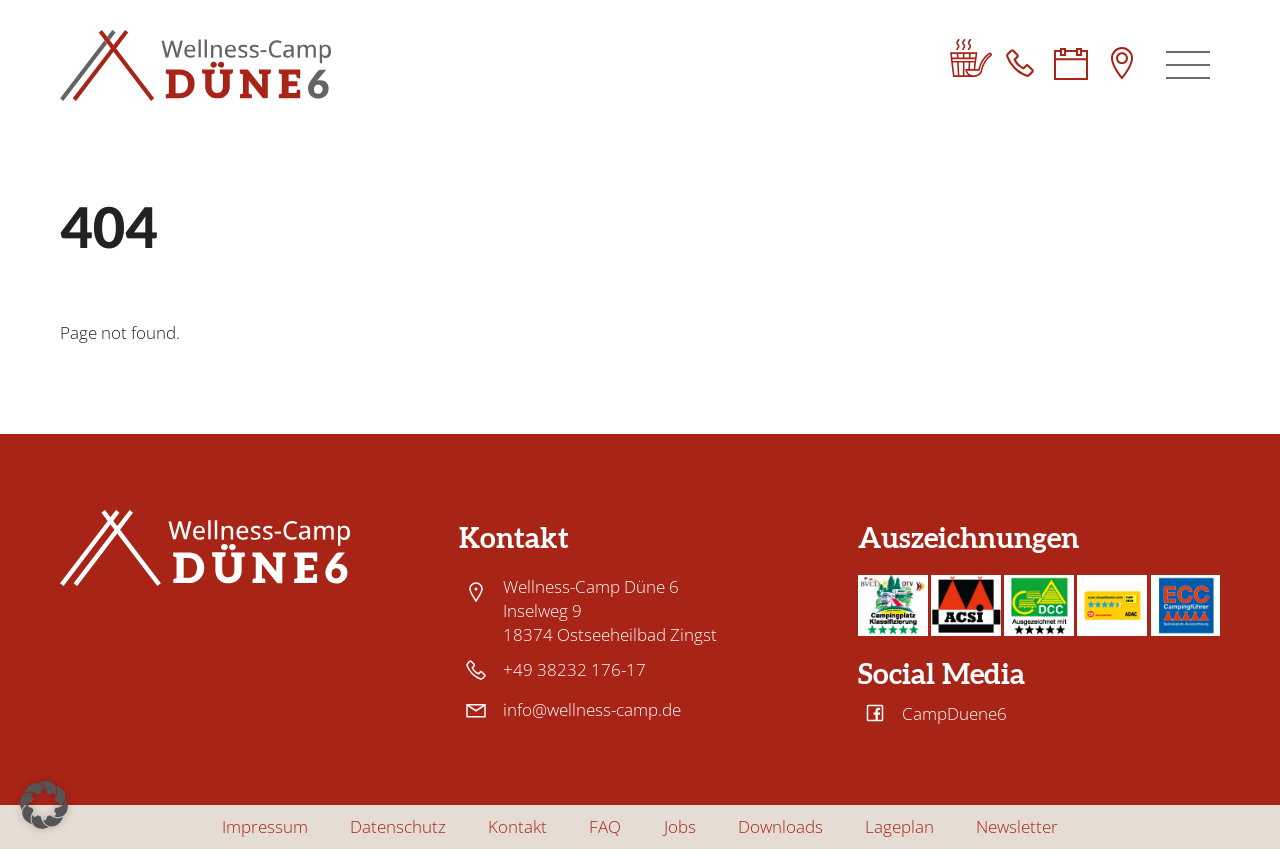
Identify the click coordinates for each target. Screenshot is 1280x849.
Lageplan (899, 827)
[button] (44, 805)
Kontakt (517, 827)
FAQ (605, 827)
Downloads (780, 827)
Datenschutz (398, 827)
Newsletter (1017, 827)
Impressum (265, 827)
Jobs (680, 827)
